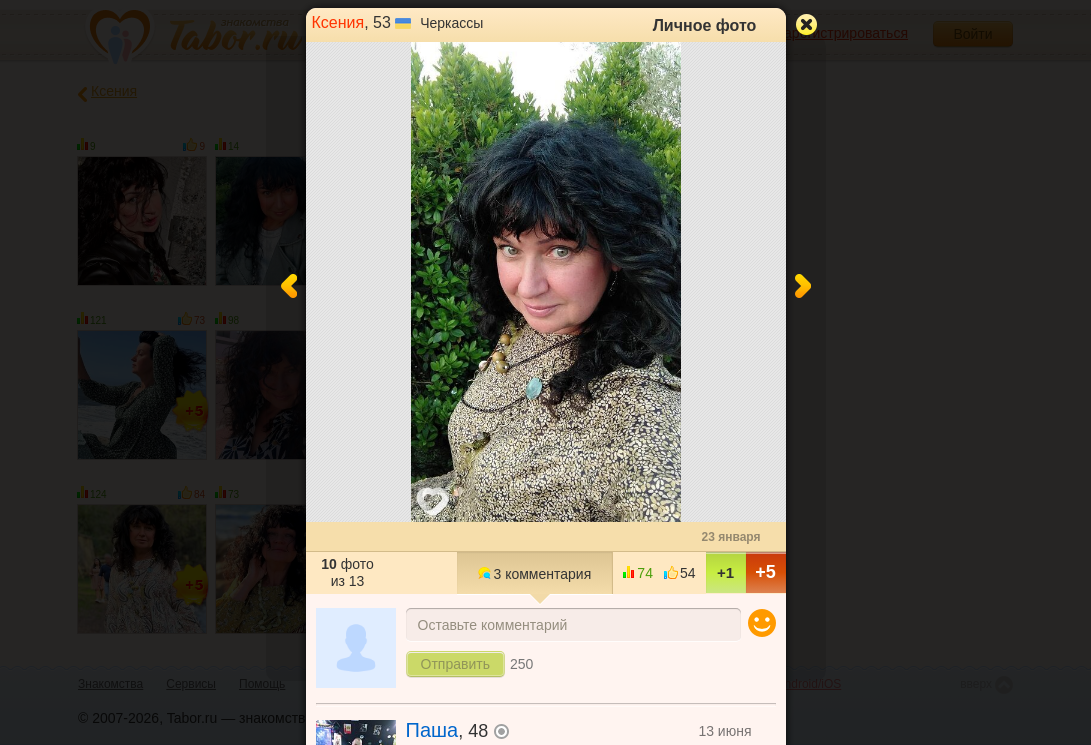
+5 (765, 572)
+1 (725, 572)
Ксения (338, 22)
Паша (432, 730)
